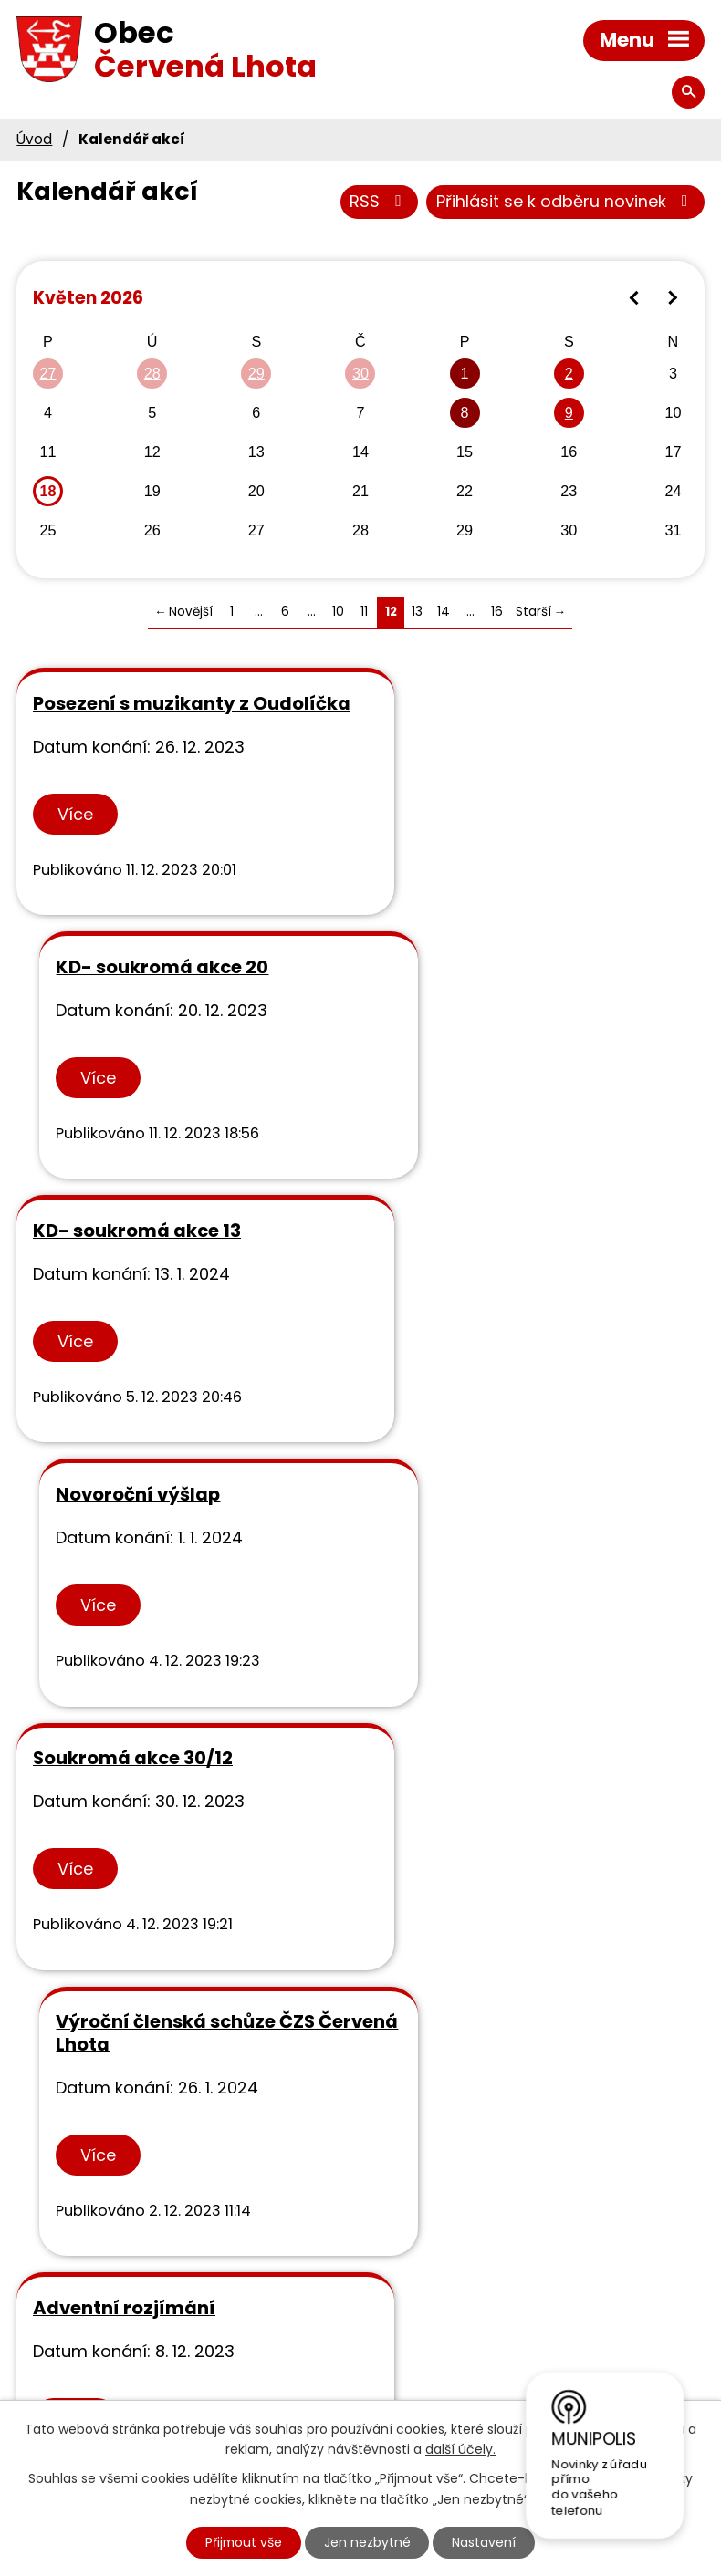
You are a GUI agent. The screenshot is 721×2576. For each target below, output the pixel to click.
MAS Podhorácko (422, 2364)
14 (443, 612)
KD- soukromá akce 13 (137, 989)
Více (75, 837)
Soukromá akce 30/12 (133, 1253)
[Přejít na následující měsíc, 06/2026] (672, 299)
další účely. (460, 2449)
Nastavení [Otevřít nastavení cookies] (485, 2542)
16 (497, 612)
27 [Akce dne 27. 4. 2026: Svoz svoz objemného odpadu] (47, 374)
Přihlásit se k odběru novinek (565, 202)
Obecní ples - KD (109, 1826)
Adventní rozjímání (124, 1540)
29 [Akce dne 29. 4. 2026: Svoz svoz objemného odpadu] (256, 374)
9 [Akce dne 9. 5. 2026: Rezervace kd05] (569, 413)
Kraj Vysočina (408, 2390)
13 (417, 612)
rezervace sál (453, 1826)
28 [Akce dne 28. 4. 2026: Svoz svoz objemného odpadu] (152, 374)
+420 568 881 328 (161, 2304)
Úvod (34, 139)
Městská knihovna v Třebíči (462, 2338)
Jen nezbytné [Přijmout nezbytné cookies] (368, 2542)
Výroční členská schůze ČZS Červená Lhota (519, 1265)
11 (364, 612)
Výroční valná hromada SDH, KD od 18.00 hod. (525, 1551)
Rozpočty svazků (422, 2312)
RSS (379, 202)
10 (338, 612)
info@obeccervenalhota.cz (199, 2330)
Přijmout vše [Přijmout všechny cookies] (243, 2542)
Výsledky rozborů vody (445, 2259)
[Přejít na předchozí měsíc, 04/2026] (635, 299)
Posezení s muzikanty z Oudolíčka (141, 715)
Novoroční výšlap (472, 989)
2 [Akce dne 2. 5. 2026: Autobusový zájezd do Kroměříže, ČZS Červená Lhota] (569, 374)
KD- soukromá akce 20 (496, 704)
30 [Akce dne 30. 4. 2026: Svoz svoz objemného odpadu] (360, 374)
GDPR (375, 2285)
